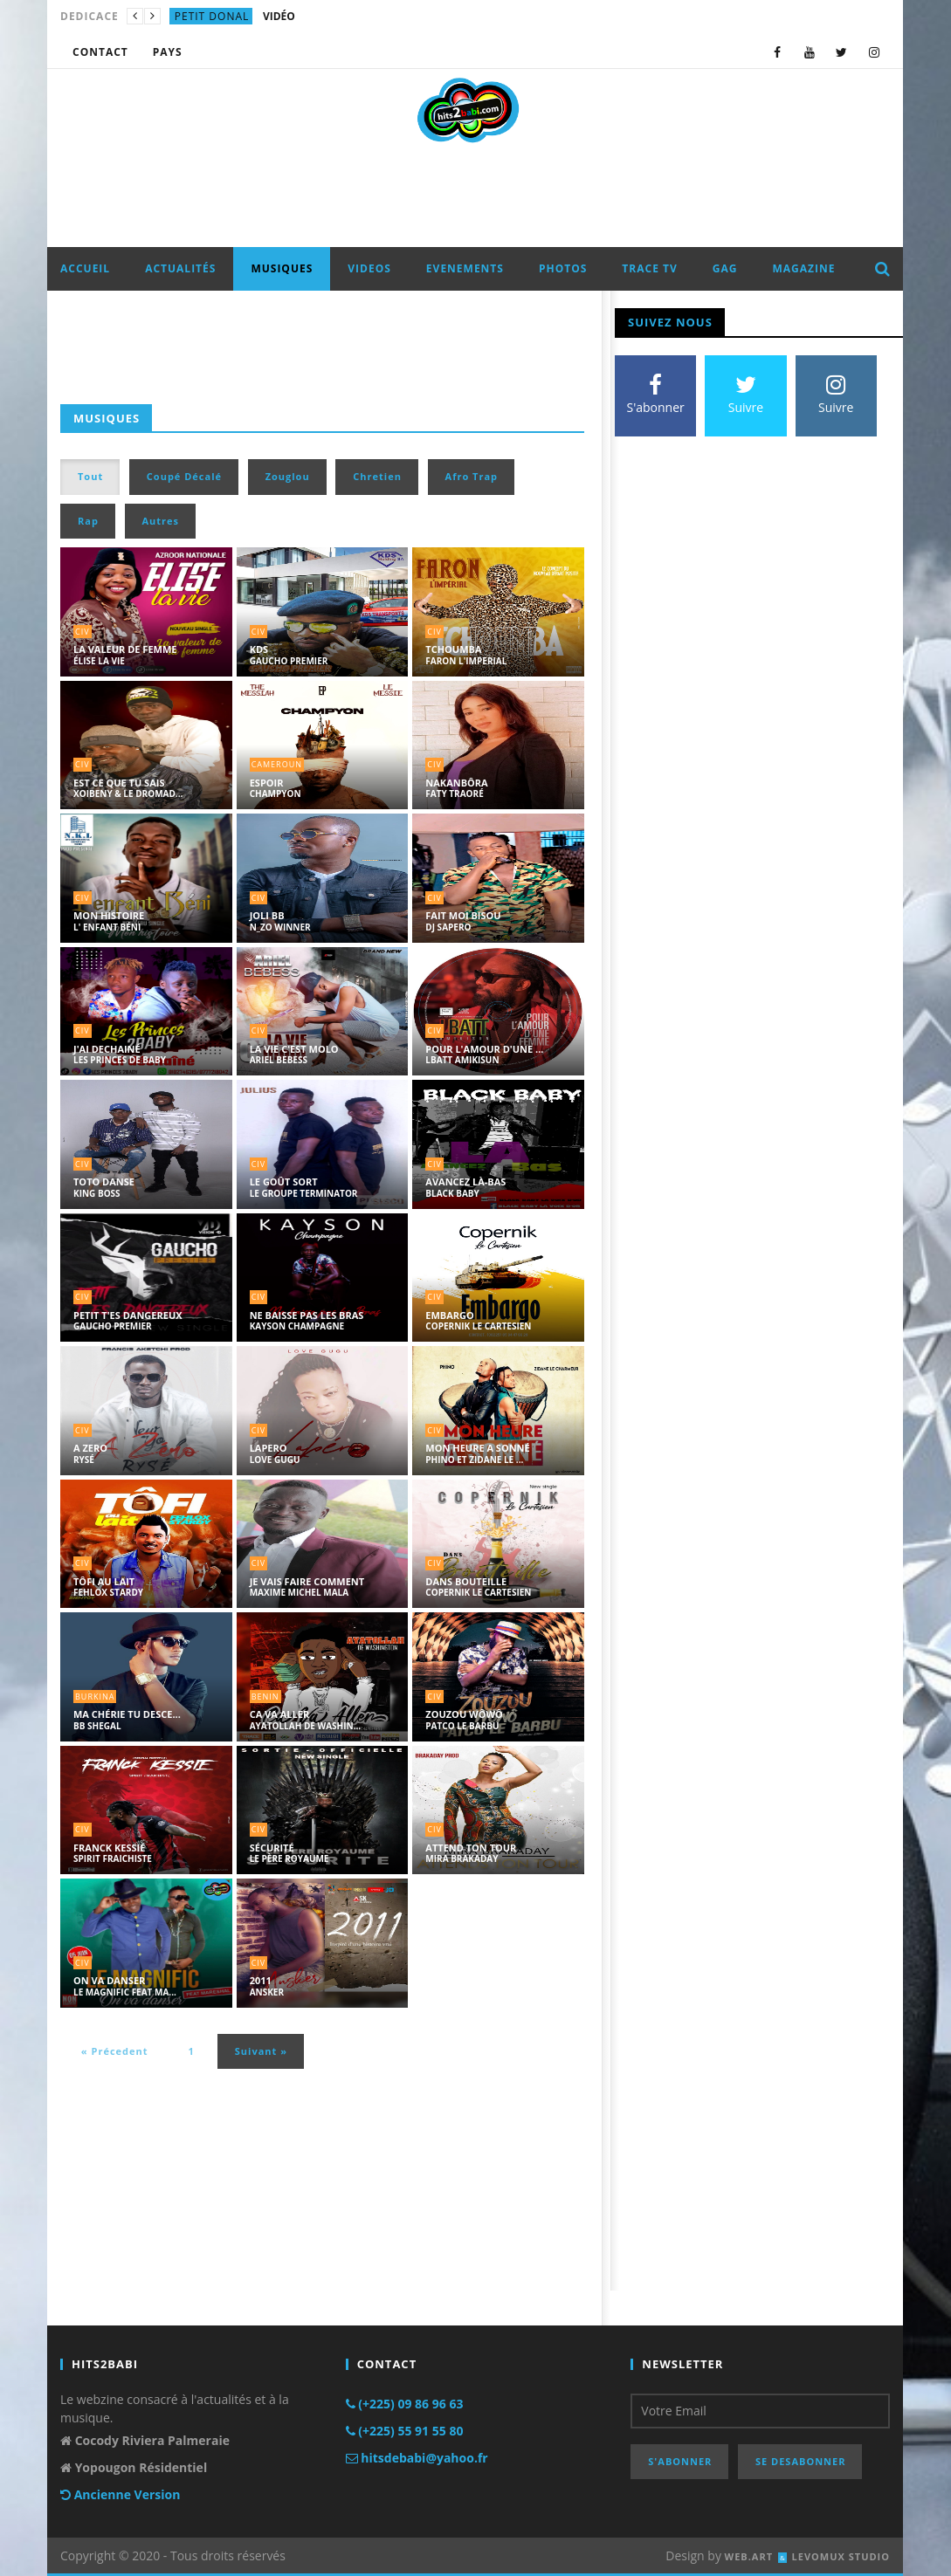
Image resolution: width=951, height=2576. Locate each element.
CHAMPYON (275, 793)
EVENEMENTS (465, 268)
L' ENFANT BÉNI (107, 927)
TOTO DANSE (103, 1181)
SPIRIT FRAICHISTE (112, 1858)
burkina (94, 1696)
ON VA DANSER (109, 1980)
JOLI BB (267, 915)
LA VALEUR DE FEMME (124, 649)
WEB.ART (749, 2556)
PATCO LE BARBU (462, 1726)
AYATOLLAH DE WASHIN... (306, 1726)
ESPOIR (267, 782)
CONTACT (100, 52)
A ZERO (90, 1447)
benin (265, 1696)
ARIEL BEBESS (278, 1060)
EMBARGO (449, 1315)
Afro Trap (471, 476)
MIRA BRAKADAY (461, 1858)
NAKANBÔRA (456, 782)
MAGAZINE (803, 268)
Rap (88, 520)
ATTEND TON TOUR (470, 1847)
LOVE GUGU (275, 1459)
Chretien (377, 476)
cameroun (277, 764)
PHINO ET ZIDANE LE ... (474, 1459)
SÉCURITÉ (272, 1847)
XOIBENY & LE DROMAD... (128, 793)
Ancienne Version (120, 2494)
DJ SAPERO (448, 927)
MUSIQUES (282, 268)
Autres (161, 520)
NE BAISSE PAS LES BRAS (307, 1315)
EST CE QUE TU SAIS (118, 782)
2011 (261, 1980)
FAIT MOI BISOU (462, 915)
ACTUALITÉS (180, 268)
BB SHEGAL (97, 1726)
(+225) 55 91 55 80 (405, 2430)
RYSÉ (83, 1459)
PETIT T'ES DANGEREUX (128, 1315)
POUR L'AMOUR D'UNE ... (484, 1048)
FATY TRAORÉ (454, 793)
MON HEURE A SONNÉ (477, 1447)
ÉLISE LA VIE (99, 661)
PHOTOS (563, 268)
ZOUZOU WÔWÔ (464, 1714)
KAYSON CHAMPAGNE (297, 1326)
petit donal (212, 16)
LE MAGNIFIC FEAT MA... (124, 1992)
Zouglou (287, 476)
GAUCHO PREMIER (289, 661)
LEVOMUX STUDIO (841, 2556)
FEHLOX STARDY (108, 1592)
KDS (259, 649)
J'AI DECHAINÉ (107, 1048)
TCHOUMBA (453, 649)
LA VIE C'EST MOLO (294, 1048)
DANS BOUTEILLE (466, 1581)
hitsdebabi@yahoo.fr (417, 2457)
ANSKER (267, 1992)
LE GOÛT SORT (284, 1181)
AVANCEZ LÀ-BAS (465, 1181)
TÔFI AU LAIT (103, 1581)
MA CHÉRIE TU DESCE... (127, 1714)
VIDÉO (279, 16)
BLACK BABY (452, 1193)
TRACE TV (649, 268)
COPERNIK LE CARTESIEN (478, 1326)
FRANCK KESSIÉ (109, 1847)
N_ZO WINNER (280, 927)
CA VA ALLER (280, 1714)
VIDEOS (369, 268)
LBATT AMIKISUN (462, 1060)
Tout (90, 476)
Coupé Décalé (184, 476)
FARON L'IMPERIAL (466, 661)
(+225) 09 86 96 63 (405, 2403)
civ (82, 631)
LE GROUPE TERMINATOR (304, 1193)
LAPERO (268, 1447)
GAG (725, 268)
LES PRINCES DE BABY (119, 1060)
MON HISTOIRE (108, 915)
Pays (168, 52)
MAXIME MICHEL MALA (299, 1592)
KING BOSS (97, 1193)
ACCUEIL (85, 268)
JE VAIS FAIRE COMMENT (307, 1581)
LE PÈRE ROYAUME (289, 1858)
